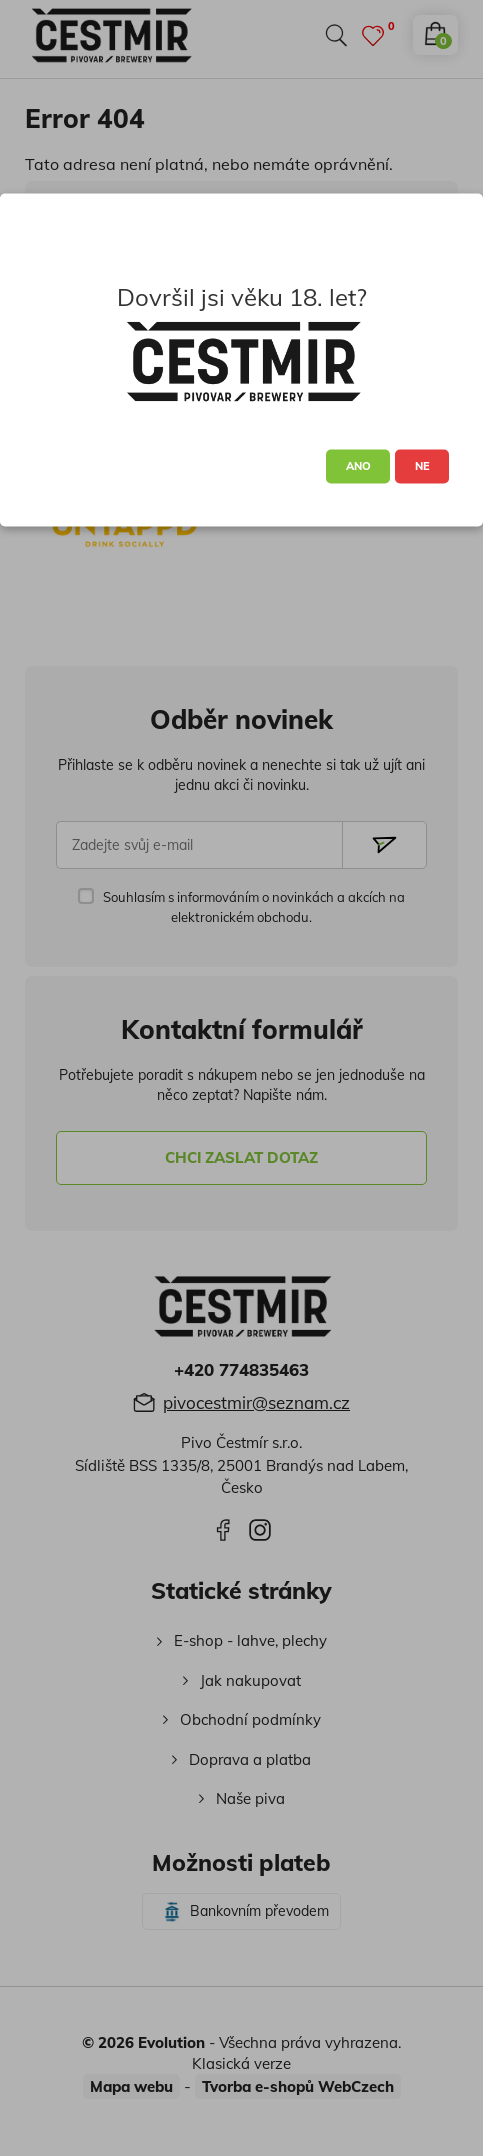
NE (422, 466)
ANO (358, 466)
